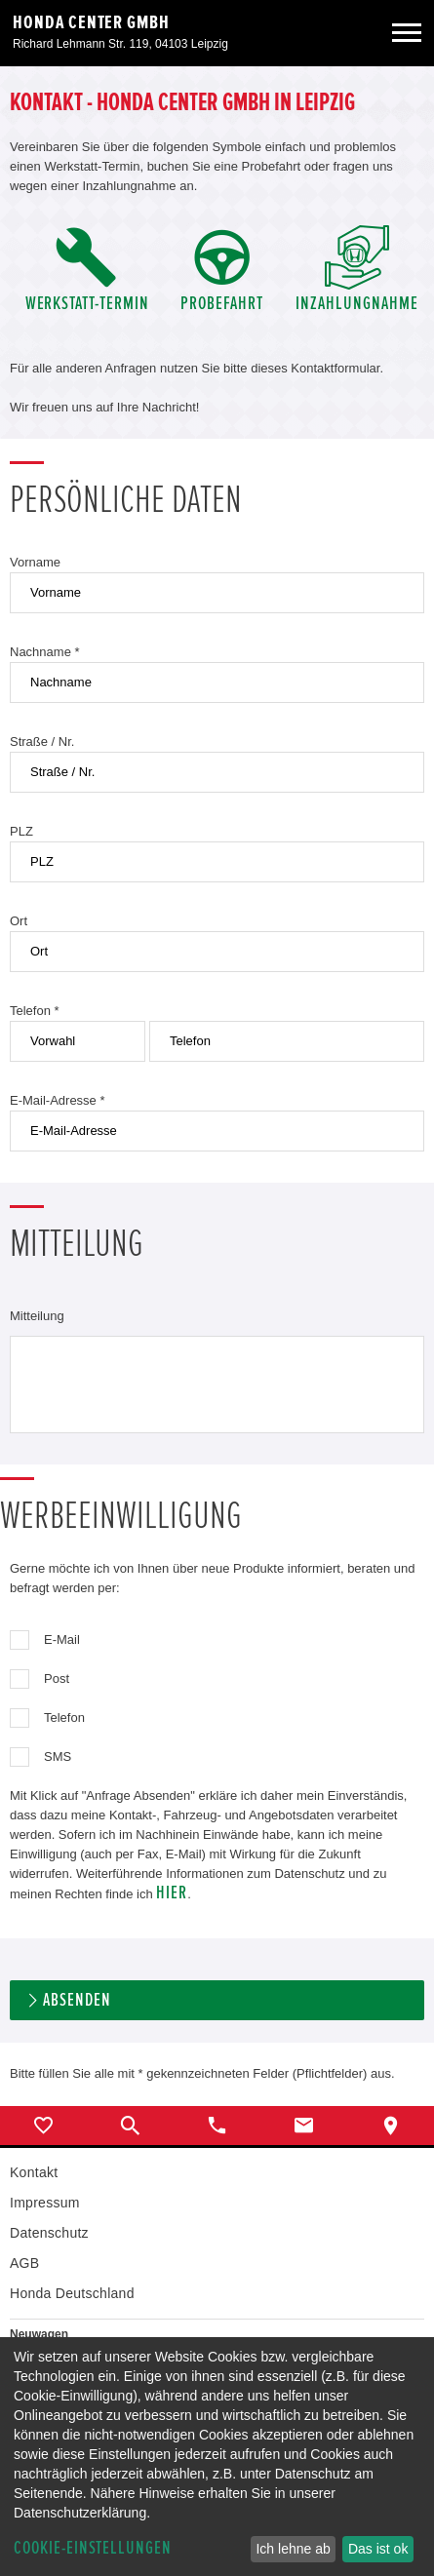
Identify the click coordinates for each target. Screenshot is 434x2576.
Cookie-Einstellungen (93, 2548)
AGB (24, 2263)
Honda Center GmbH (91, 22)
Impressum (45, 2202)
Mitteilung (37, 1315)
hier (171, 1893)
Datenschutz (49, 2233)
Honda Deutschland (72, 2293)
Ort (18, 921)
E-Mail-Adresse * (57, 1100)
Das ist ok (378, 2548)
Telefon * (34, 1010)
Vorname (35, 562)
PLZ (21, 831)
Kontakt (34, 2172)
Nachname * (45, 651)
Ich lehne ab (293, 2548)
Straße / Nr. (42, 741)
